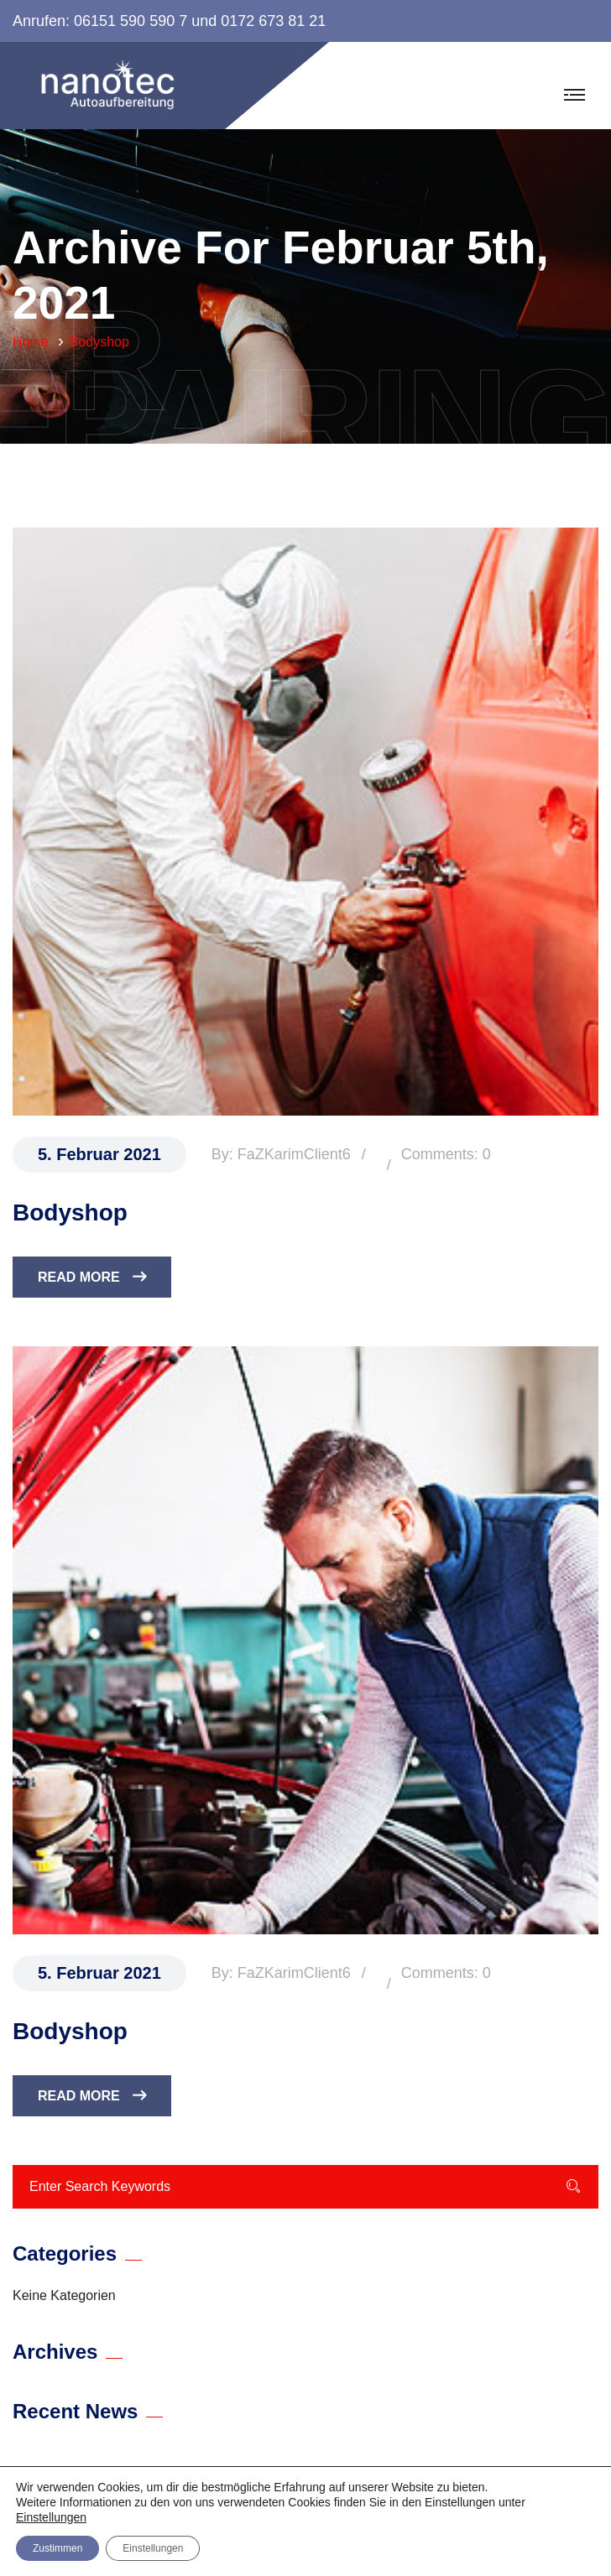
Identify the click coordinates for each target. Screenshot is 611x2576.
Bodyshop (70, 1213)
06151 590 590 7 (130, 21)
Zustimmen (57, 2548)
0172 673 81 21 (273, 21)
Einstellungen (51, 2517)
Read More (92, 1277)
